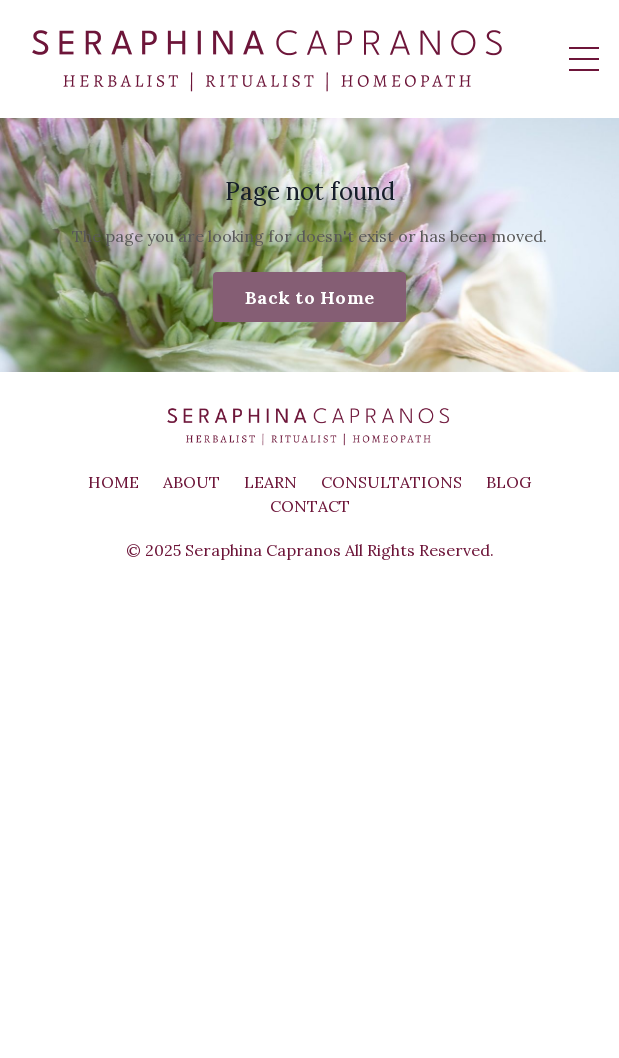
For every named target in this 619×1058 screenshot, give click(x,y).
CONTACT (310, 506)
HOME (113, 482)
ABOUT (191, 482)
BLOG (508, 482)
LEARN (270, 482)
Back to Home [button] (309, 297)
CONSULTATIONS (391, 482)
